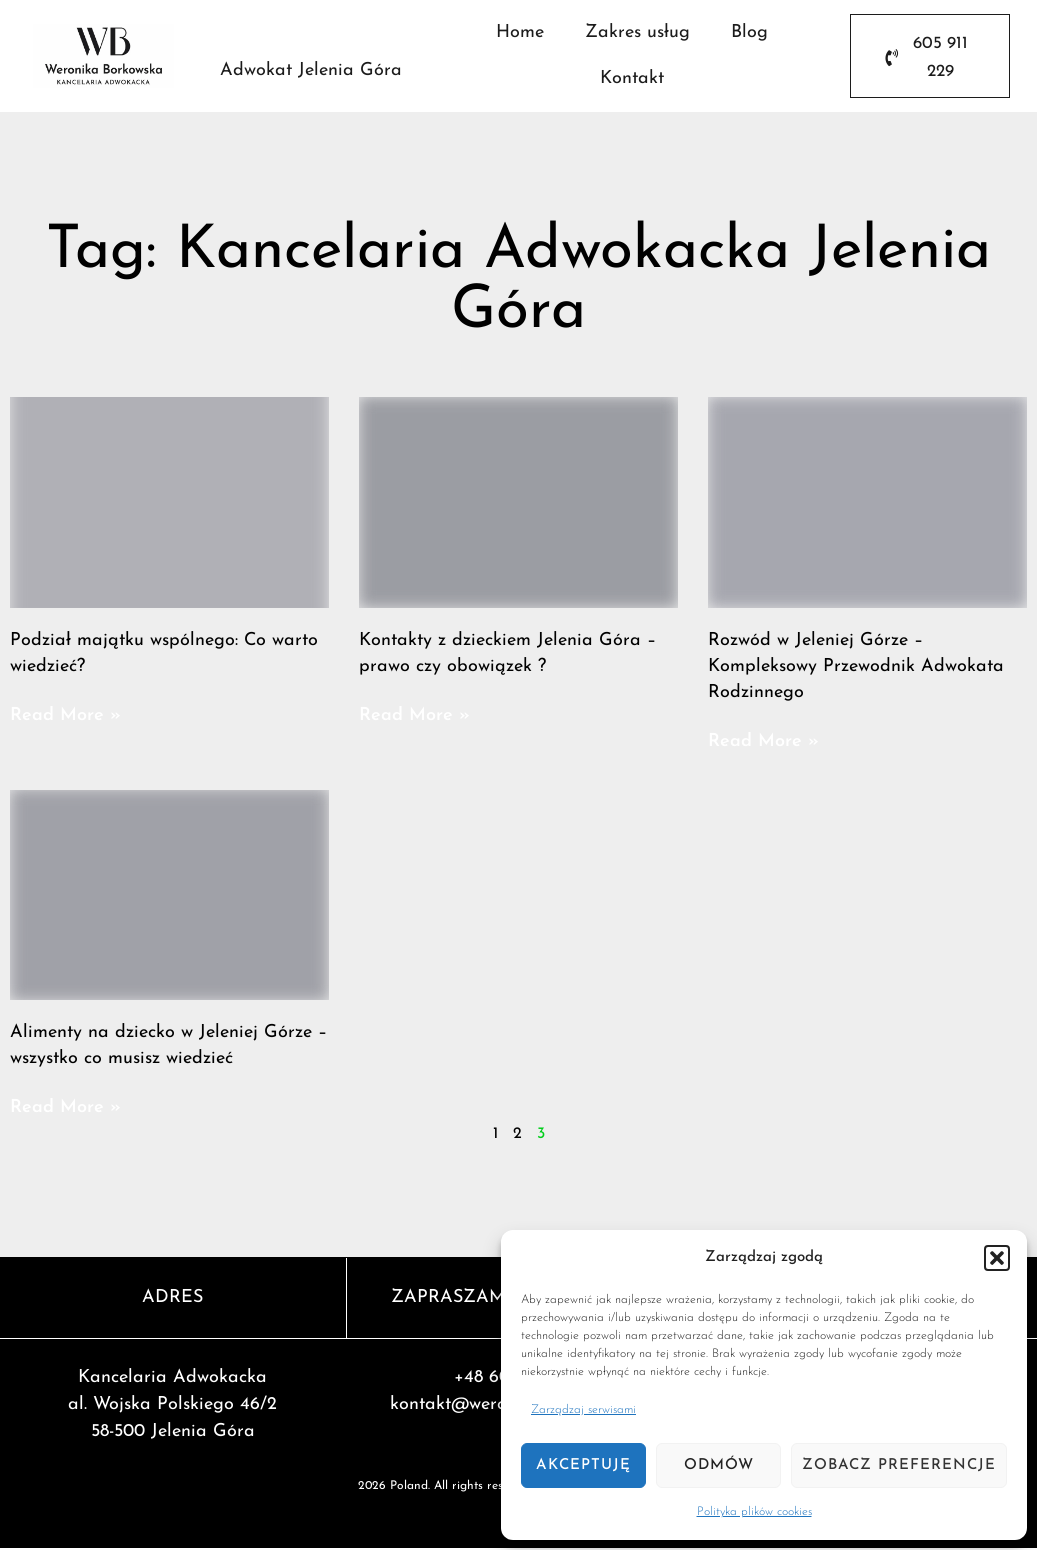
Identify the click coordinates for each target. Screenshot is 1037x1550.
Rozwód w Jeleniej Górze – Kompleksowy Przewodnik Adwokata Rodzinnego (856, 667)
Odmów (719, 1465)
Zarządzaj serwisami (583, 1410)
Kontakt (632, 79)
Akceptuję (583, 1465)
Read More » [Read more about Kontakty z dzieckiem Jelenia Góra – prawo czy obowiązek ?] (414, 716)
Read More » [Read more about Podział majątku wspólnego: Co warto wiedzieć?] (65, 716)
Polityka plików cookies (754, 1512)
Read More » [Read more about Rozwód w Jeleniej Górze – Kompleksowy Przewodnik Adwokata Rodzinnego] (763, 742)
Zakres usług (637, 33)
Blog (749, 33)
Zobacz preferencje (899, 1465)
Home (520, 33)
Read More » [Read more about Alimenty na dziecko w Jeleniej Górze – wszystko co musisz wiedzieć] (65, 1108)
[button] (997, 1258)
